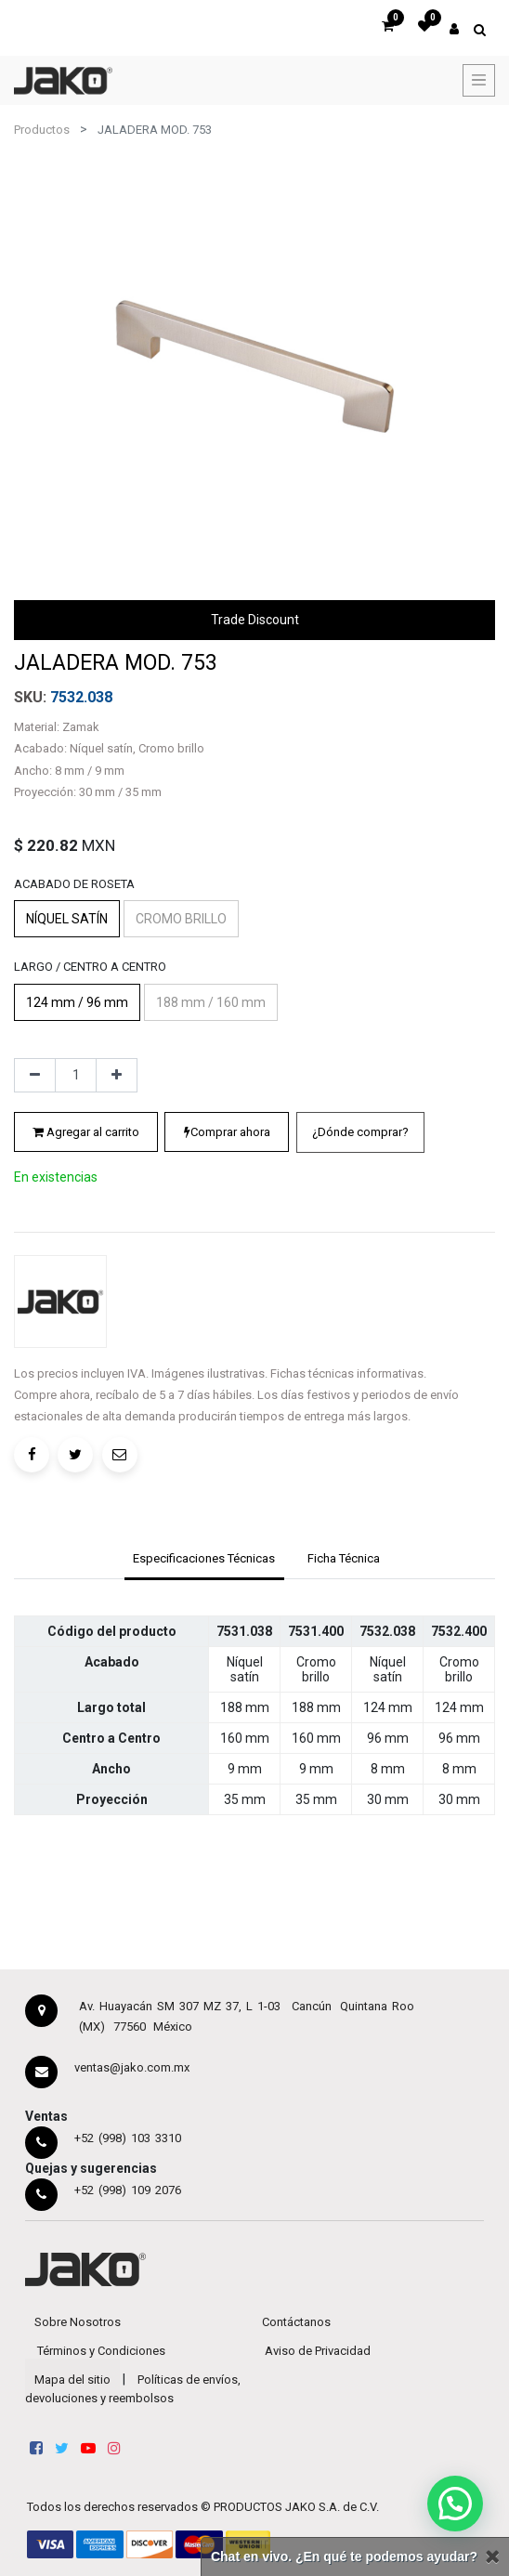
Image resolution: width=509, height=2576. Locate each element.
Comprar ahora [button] (227, 1132)
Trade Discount (255, 619)
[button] (360, 1132)
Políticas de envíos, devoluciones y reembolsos (133, 2389)
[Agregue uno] (116, 1075)
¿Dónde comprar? (360, 1132)
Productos (42, 130)
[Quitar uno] (35, 1075)
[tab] (204, 1560)
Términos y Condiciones (101, 2351)
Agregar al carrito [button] (86, 1132)
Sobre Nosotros (77, 2322)
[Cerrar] (492, 2557)
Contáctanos (296, 2322)
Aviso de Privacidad (318, 2351)
